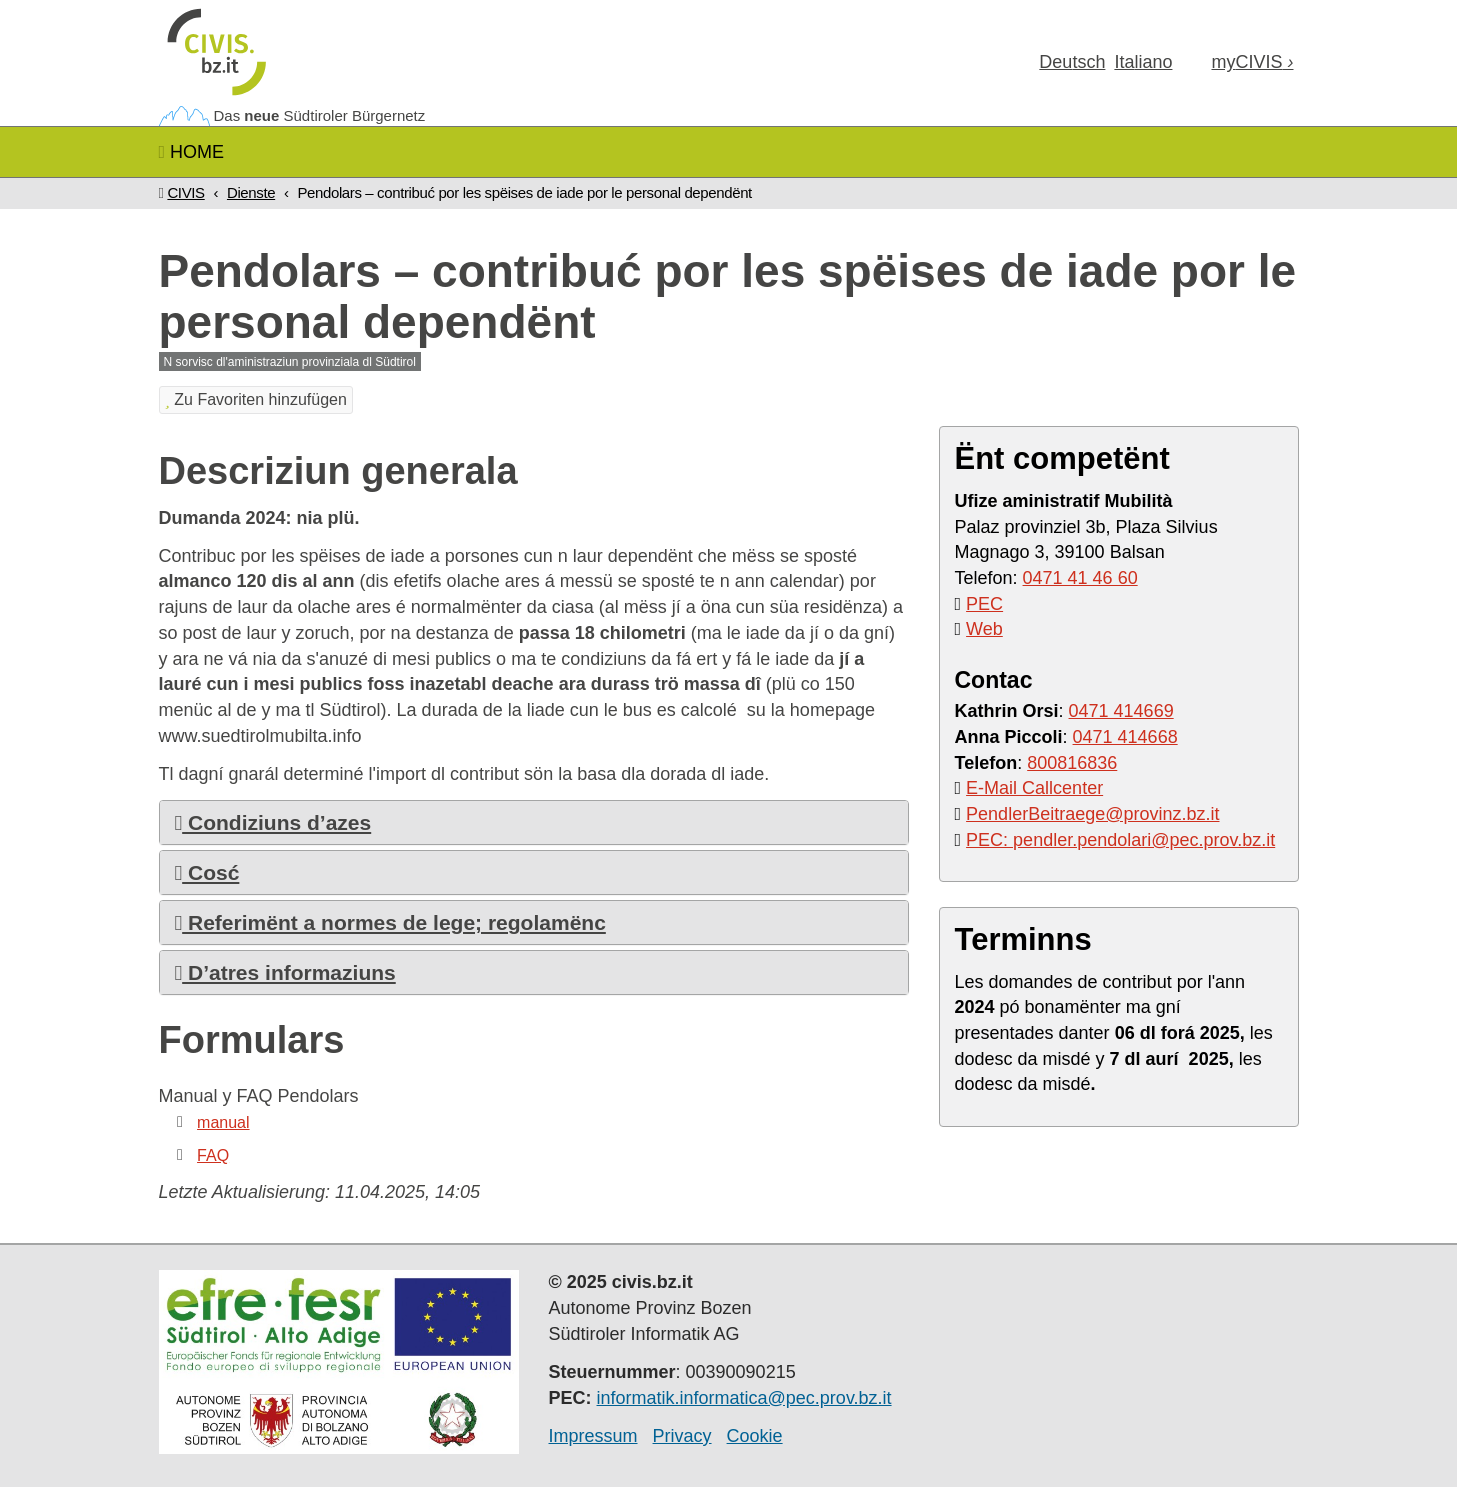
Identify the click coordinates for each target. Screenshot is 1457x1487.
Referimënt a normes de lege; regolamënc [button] (390, 922)
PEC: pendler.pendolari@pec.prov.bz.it (1120, 840)
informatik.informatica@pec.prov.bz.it (744, 1398)
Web (984, 629)
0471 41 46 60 (1080, 578)
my (1252, 62)
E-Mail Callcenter (1034, 788)
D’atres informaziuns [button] (285, 972)
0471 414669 (1121, 711)
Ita (1143, 62)
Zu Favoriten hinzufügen (256, 399)
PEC (984, 604)
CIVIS (185, 192)
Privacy (682, 1436)
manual (223, 1122)
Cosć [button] (207, 872)
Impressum (593, 1436)
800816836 (1072, 763)
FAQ (213, 1155)
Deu (1072, 62)
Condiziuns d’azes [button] (273, 822)
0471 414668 (1125, 737)
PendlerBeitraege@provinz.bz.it (1092, 814)
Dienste (251, 192)
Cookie (755, 1436)
